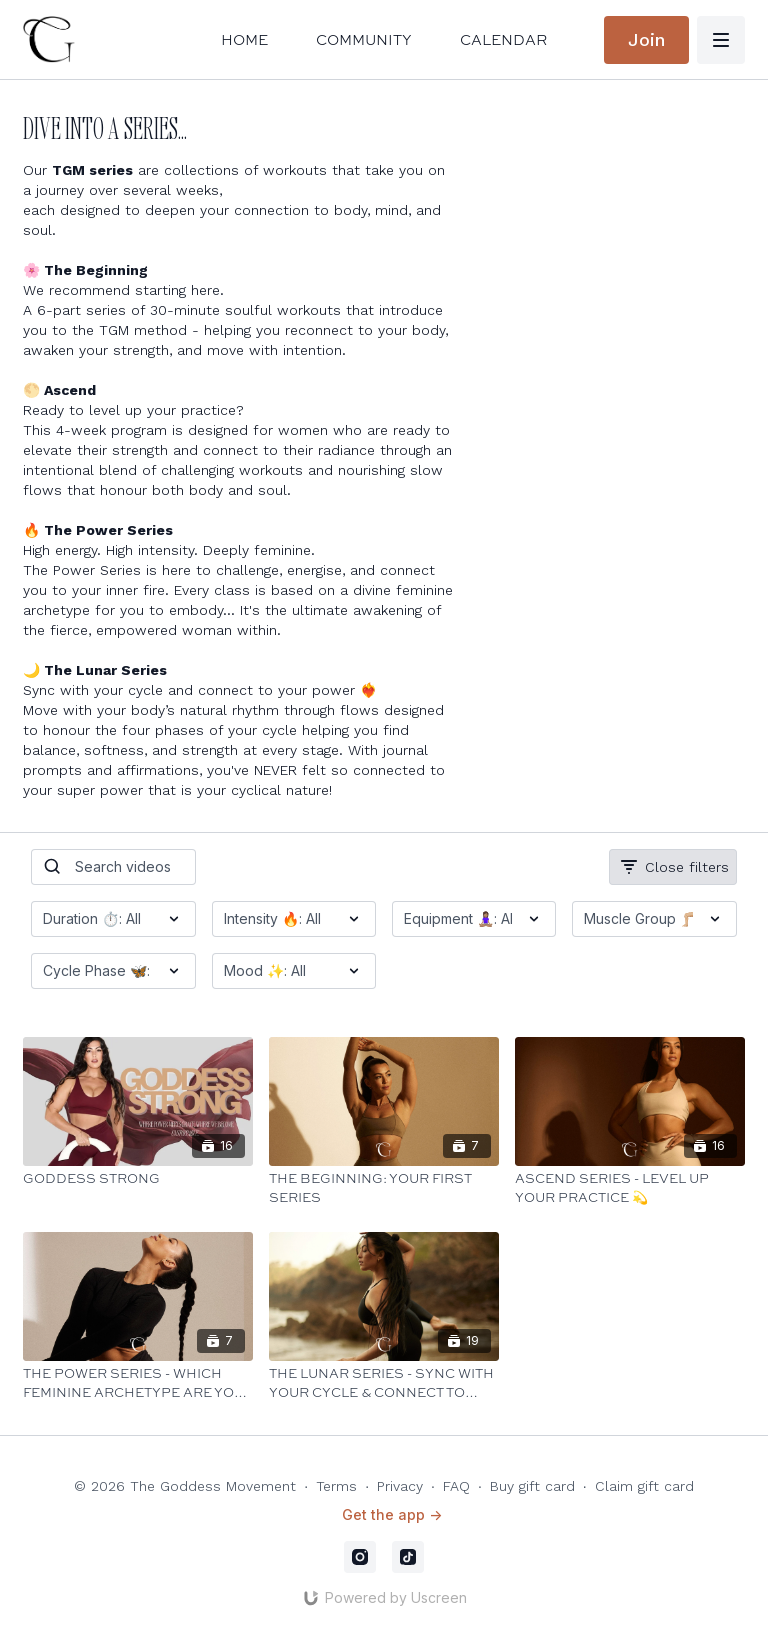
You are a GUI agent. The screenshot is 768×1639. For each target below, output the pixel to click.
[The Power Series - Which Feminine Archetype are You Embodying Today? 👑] (138, 1383)
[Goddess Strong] (138, 1179)
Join (646, 39)
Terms (336, 1486)
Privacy (400, 1486)
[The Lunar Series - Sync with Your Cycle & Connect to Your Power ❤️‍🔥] (384, 1383)
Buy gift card (532, 1486)
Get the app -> (392, 1514)
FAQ (456, 1486)
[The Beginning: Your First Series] (384, 1188)
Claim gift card (644, 1486)
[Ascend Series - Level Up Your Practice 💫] (630, 1188)
